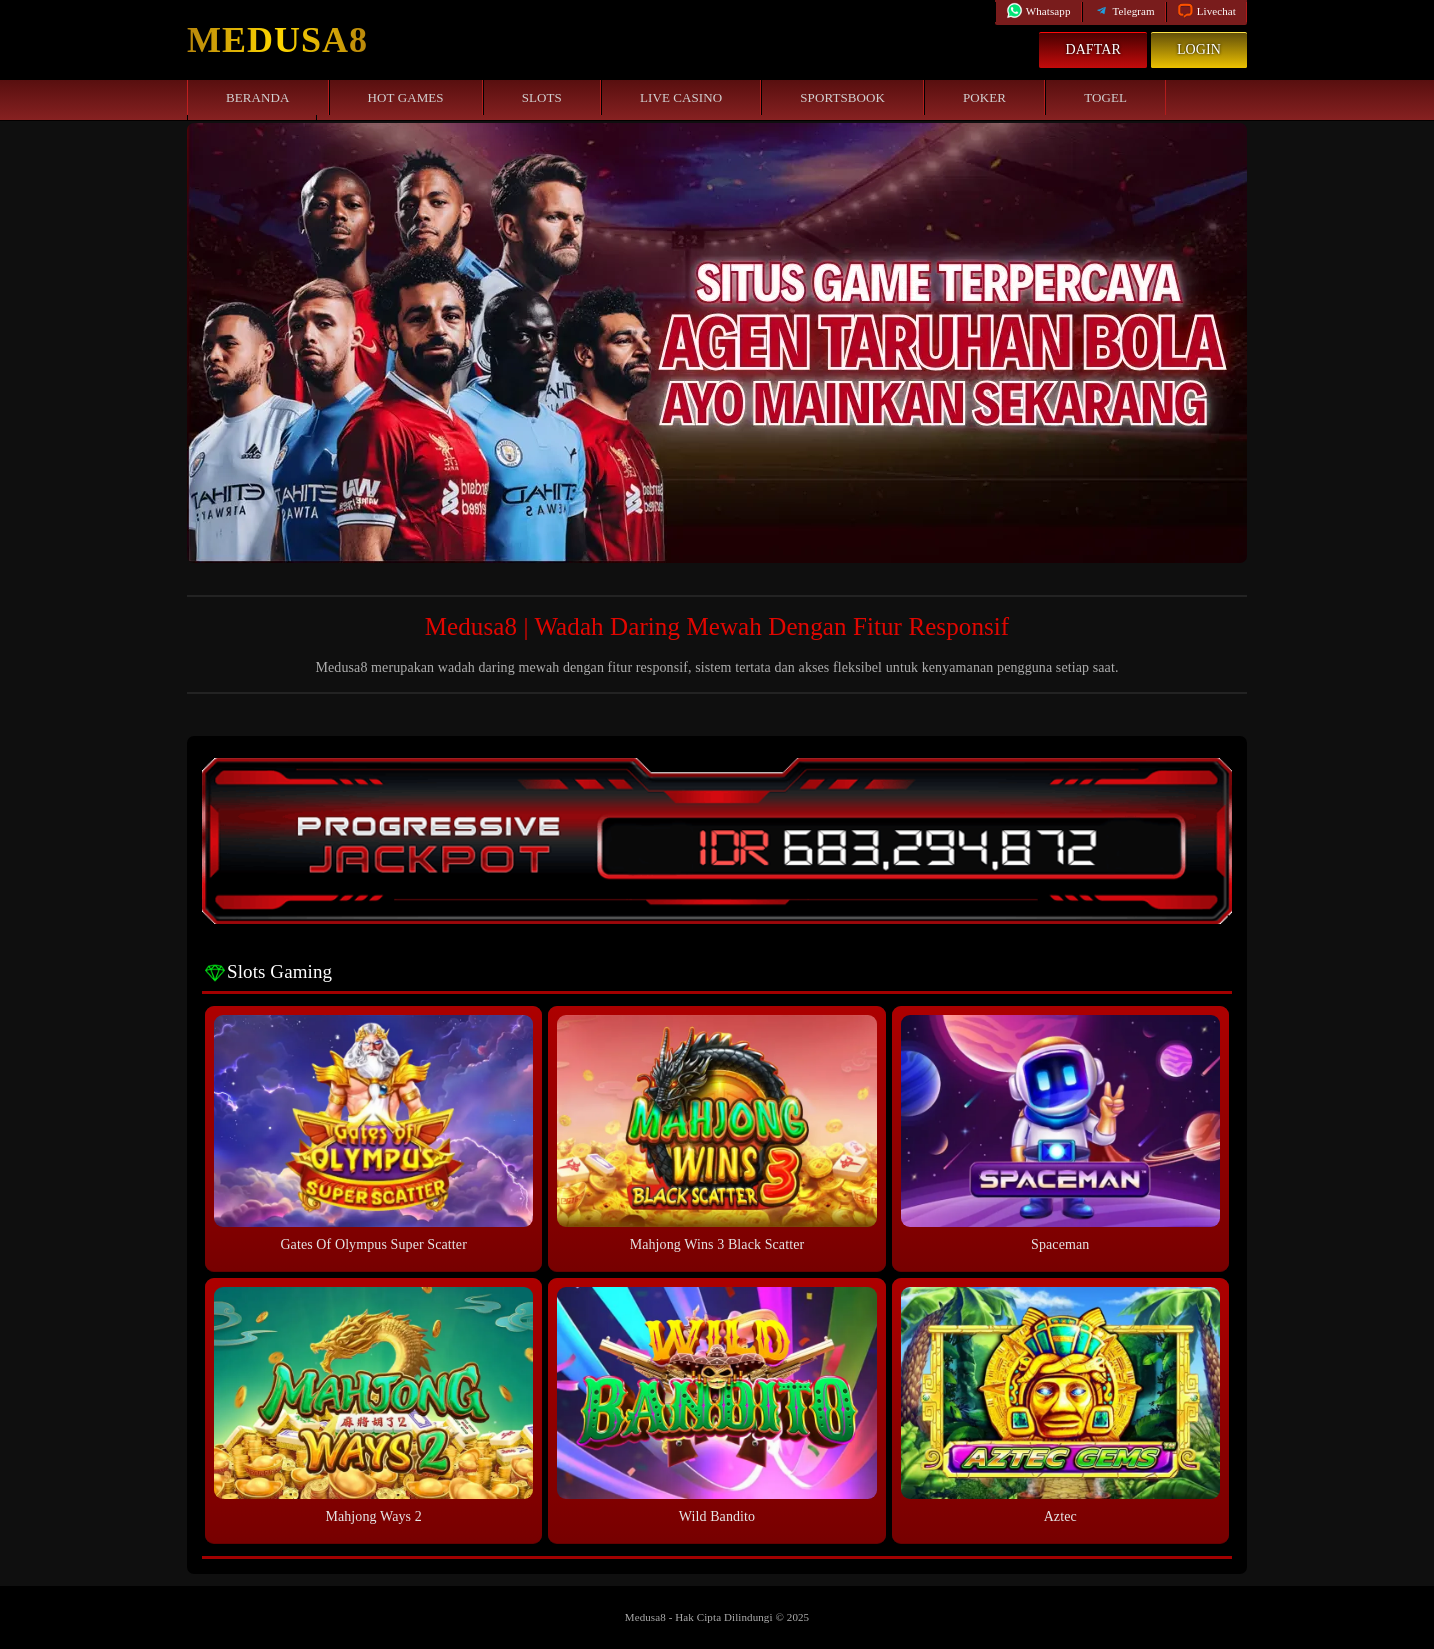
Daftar (1093, 49)
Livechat (1206, 11)
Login (1199, 49)
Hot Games (406, 97)
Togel (1105, 97)
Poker (984, 97)
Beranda (258, 97)
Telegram (1124, 11)
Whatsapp (1038, 11)
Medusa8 (277, 40)
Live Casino (681, 97)
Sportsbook (842, 97)
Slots (542, 97)
